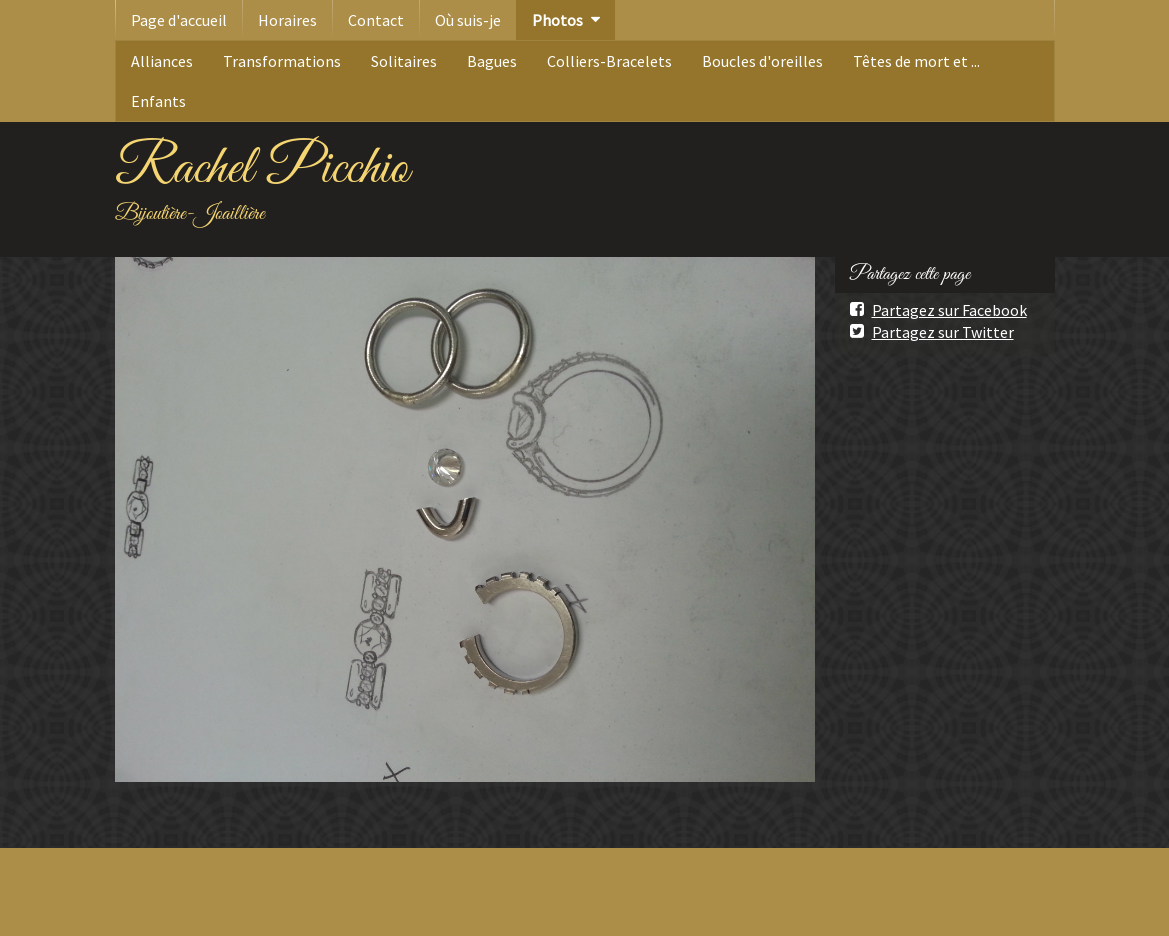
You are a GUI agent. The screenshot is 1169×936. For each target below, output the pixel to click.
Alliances (162, 61)
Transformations (282, 61)
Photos (557, 20)
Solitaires (404, 61)
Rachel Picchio (262, 169)
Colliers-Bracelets (609, 61)
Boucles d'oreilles (762, 61)
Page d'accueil (179, 20)
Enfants (158, 101)
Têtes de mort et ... (916, 61)
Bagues (492, 61)
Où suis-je (468, 20)
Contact (376, 20)
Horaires (287, 20)
